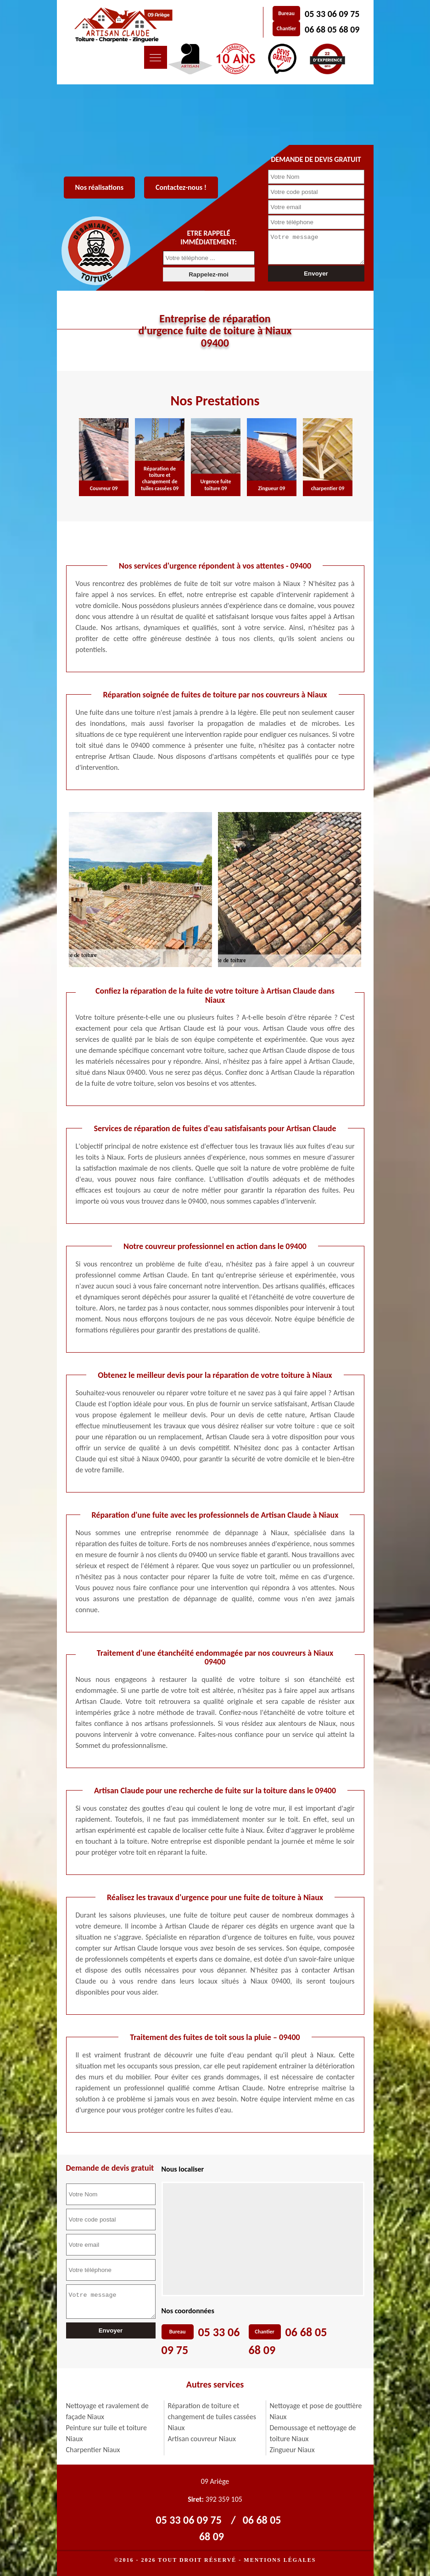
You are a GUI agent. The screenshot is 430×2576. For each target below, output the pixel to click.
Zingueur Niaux (292, 2449)
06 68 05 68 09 (332, 29)
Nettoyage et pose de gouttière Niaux (316, 2411)
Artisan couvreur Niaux (202, 2438)
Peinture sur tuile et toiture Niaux (106, 2433)
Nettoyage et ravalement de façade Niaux (107, 2411)
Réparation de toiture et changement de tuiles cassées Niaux (212, 2416)
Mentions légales (280, 2560)
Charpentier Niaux (93, 2449)
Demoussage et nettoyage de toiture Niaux (313, 2433)
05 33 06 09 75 (332, 13)
